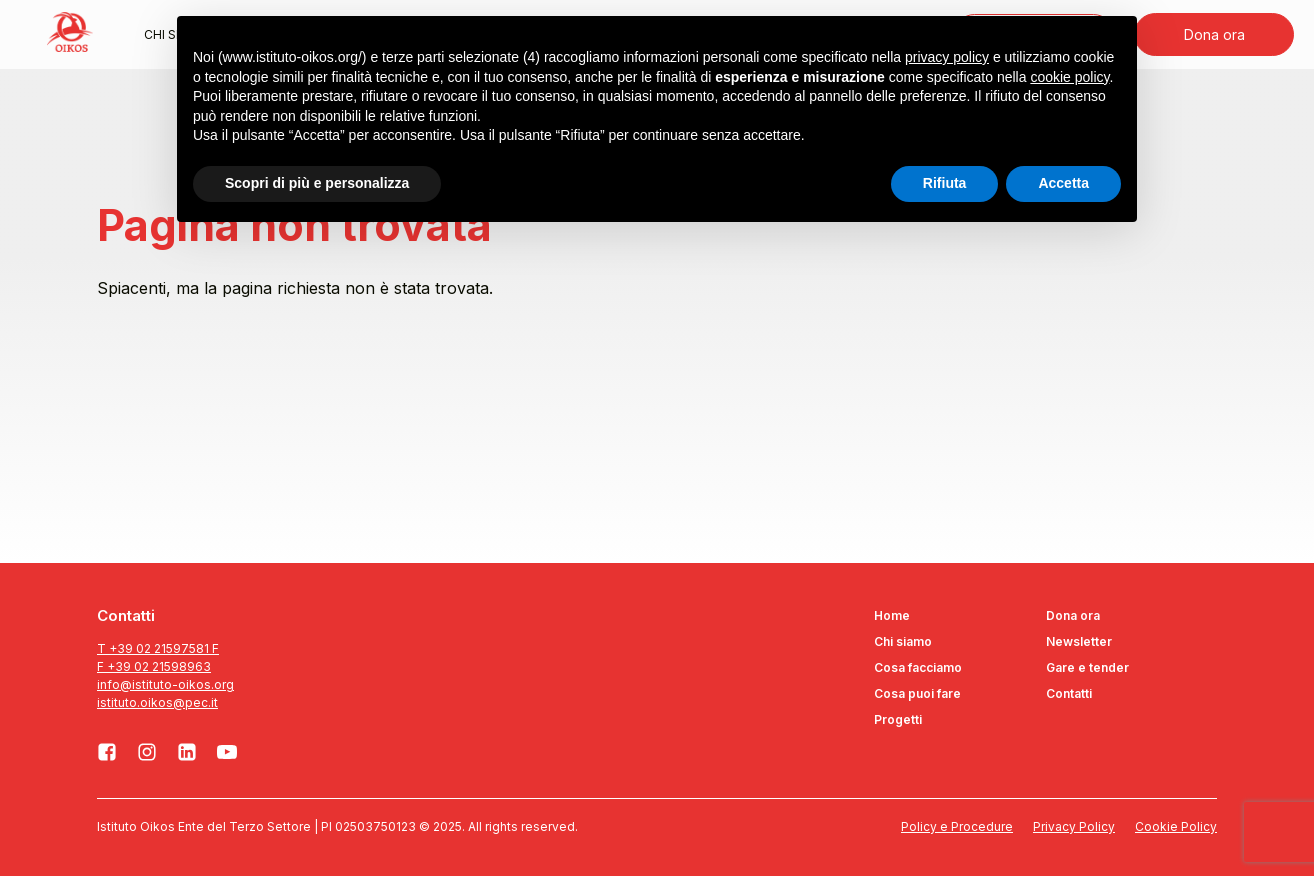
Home (892, 615)
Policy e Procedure (957, 826)
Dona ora (1214, 34)
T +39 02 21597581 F (158, 648)
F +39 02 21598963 (154, 666)
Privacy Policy (1074, 826)
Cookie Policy (1176, 826)
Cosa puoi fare (917, 693)
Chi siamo (903, 641)
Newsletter (1079, 641)
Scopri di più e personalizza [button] (317, 183)
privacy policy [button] (947, 57)
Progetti (898, 719)
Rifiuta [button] (945, 183)
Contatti (1069, 693)
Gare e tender (1087, 667)
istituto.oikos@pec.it (157, 702)
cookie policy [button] (1069, 77)
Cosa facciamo (918, 667)
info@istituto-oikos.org (165, 684)
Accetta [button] (1063, 183)
